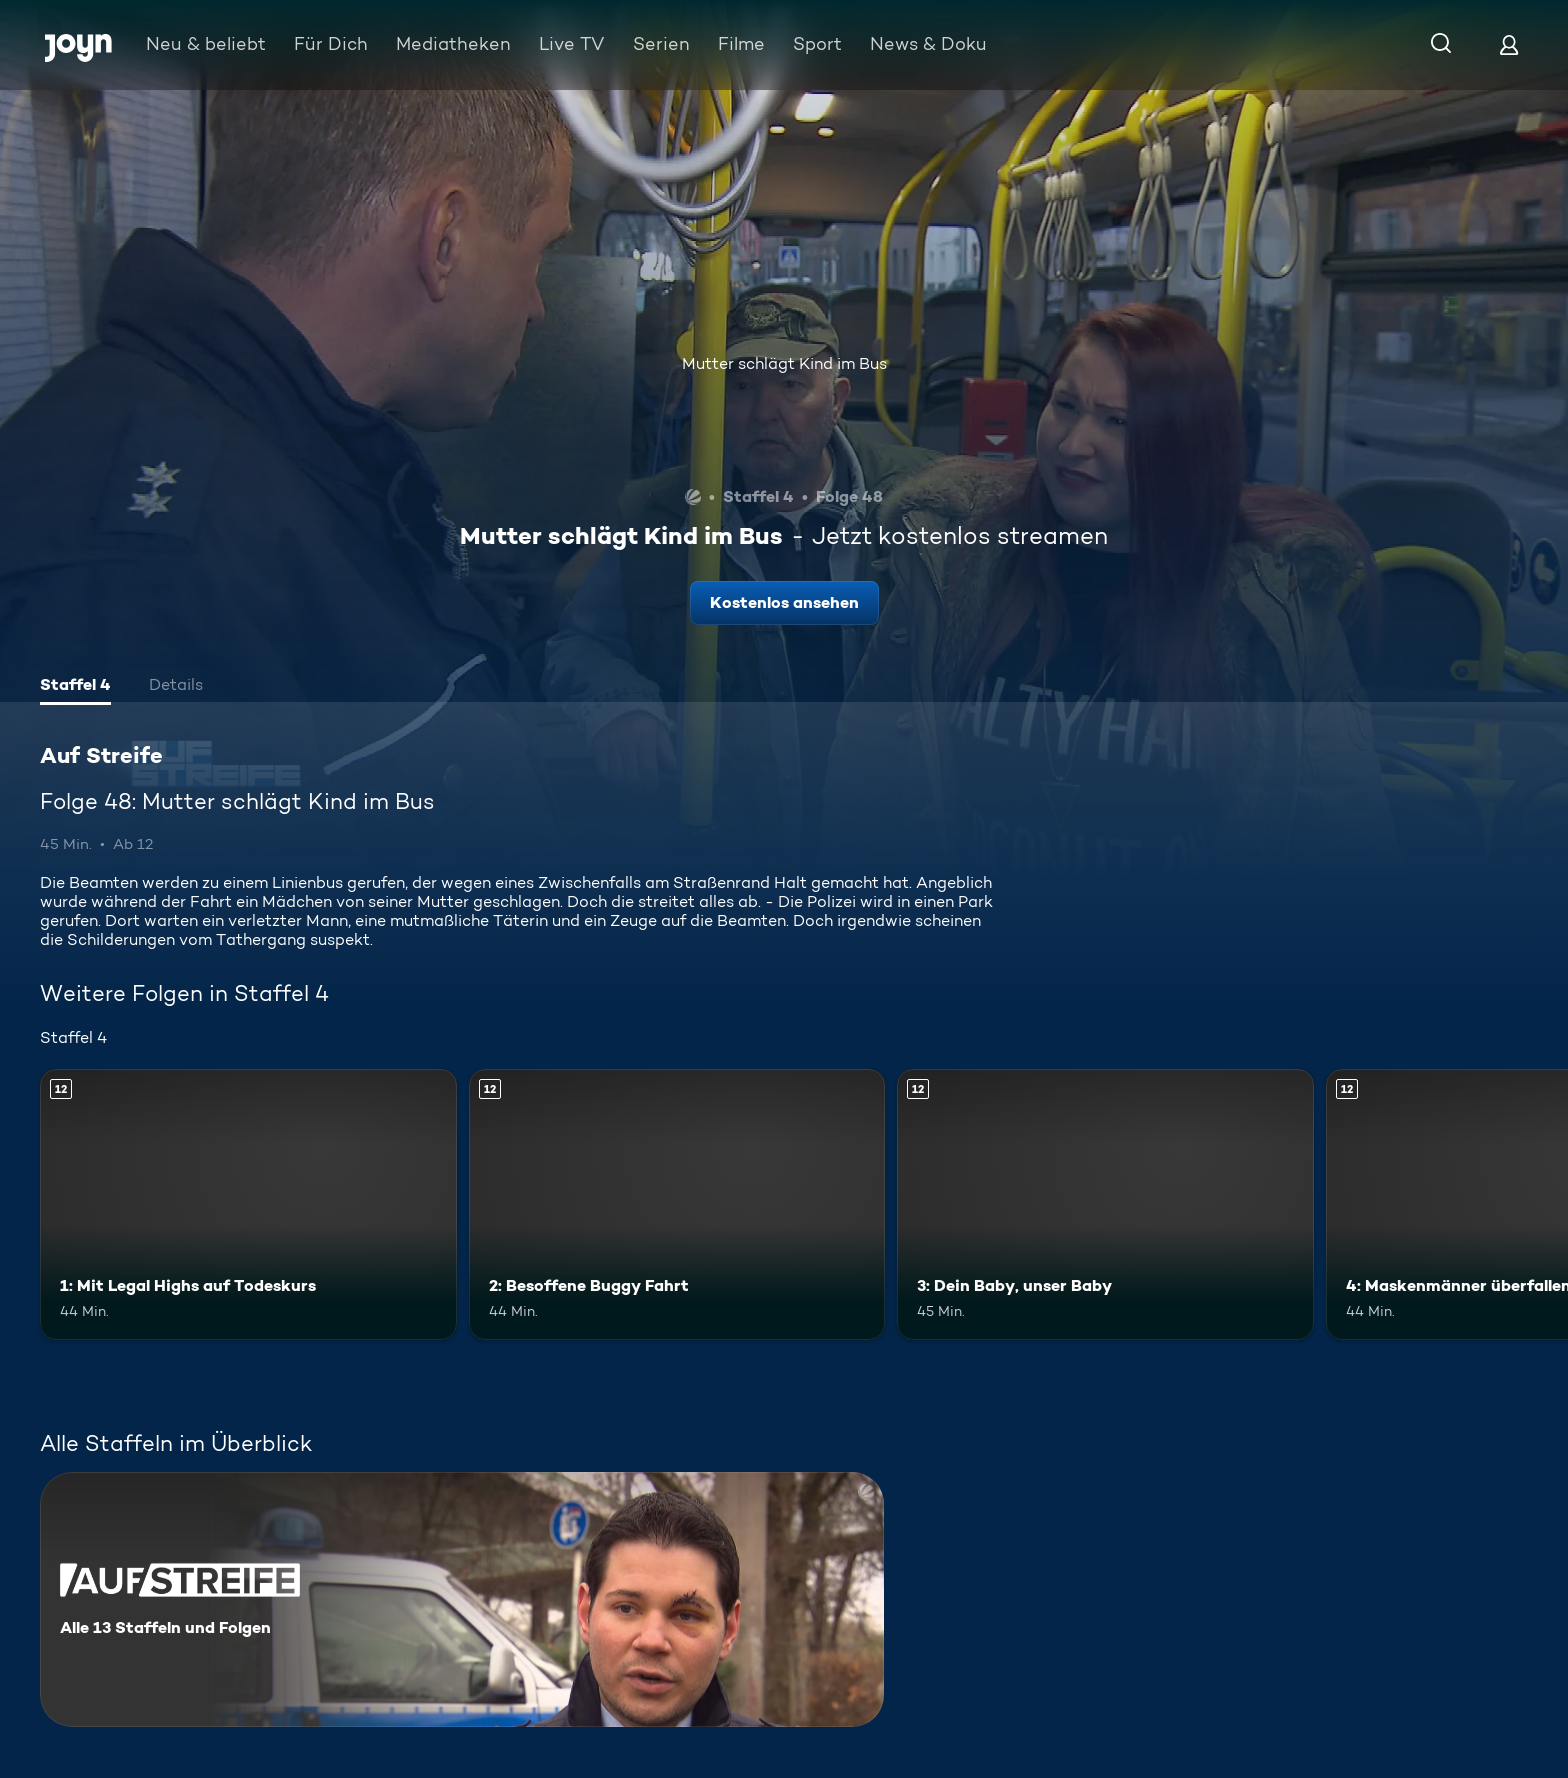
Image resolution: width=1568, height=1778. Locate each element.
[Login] (1509, 44)
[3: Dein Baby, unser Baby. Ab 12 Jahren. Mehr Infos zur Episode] (1105, 1204)
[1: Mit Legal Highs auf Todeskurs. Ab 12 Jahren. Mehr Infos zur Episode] (248, 1204)
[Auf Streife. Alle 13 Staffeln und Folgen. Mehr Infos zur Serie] (462, 1599)
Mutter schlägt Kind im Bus (784, 363)
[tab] (75, 687)
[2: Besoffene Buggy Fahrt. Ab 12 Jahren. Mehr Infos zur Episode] (677, 1204)
